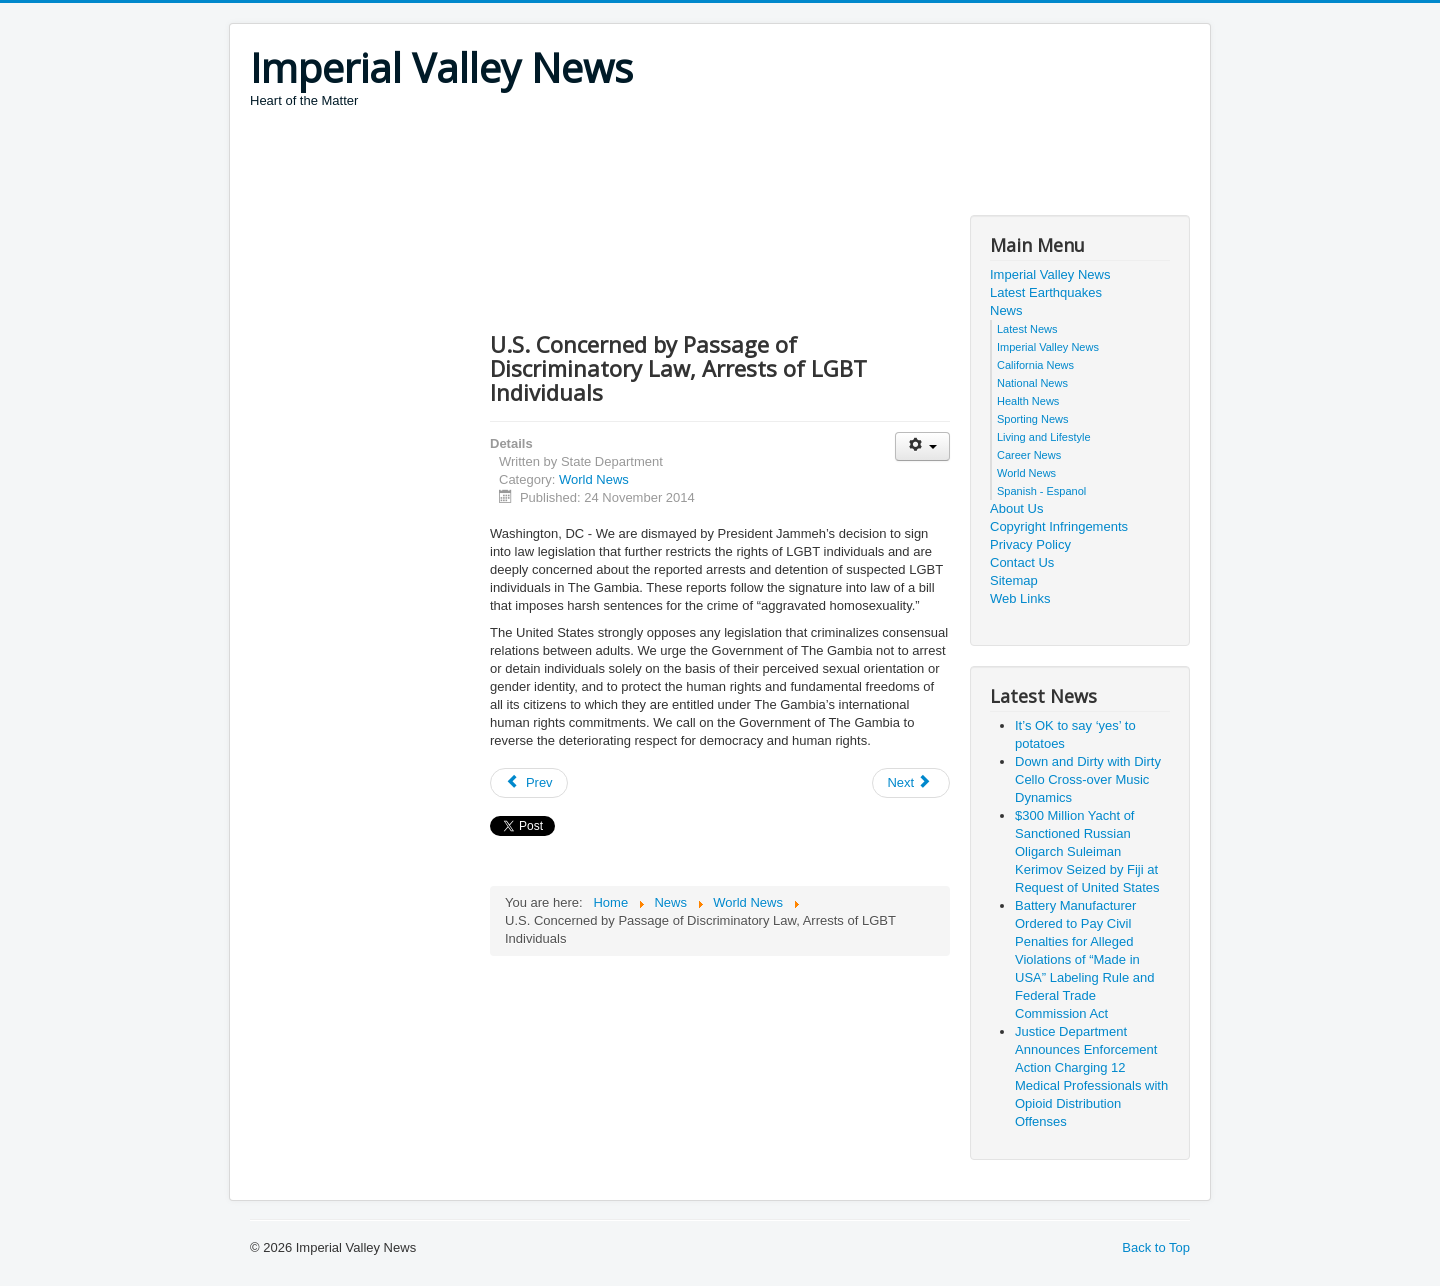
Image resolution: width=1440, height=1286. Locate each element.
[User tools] (922, 446)
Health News (1028, 401)
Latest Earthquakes (1046, 292)
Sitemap (1014, 580)
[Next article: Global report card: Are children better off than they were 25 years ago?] (911, 783)
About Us (1016, 508)
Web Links (1020, 598)
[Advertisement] (614, 165)
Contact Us (1022, 562)
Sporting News (1033, 419)
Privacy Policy (1030, 544)
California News (1035, 365)
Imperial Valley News (1050, 274)
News (1006, 310)
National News (1032, 383)
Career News (1029, 455)
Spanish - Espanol (1041, 491)
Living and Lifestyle (1044, 437)
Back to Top (1156, 1247)
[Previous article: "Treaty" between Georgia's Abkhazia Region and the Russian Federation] (529, 783)
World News (594, 479)
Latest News (1027, 329)
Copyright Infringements (1059, 526)
